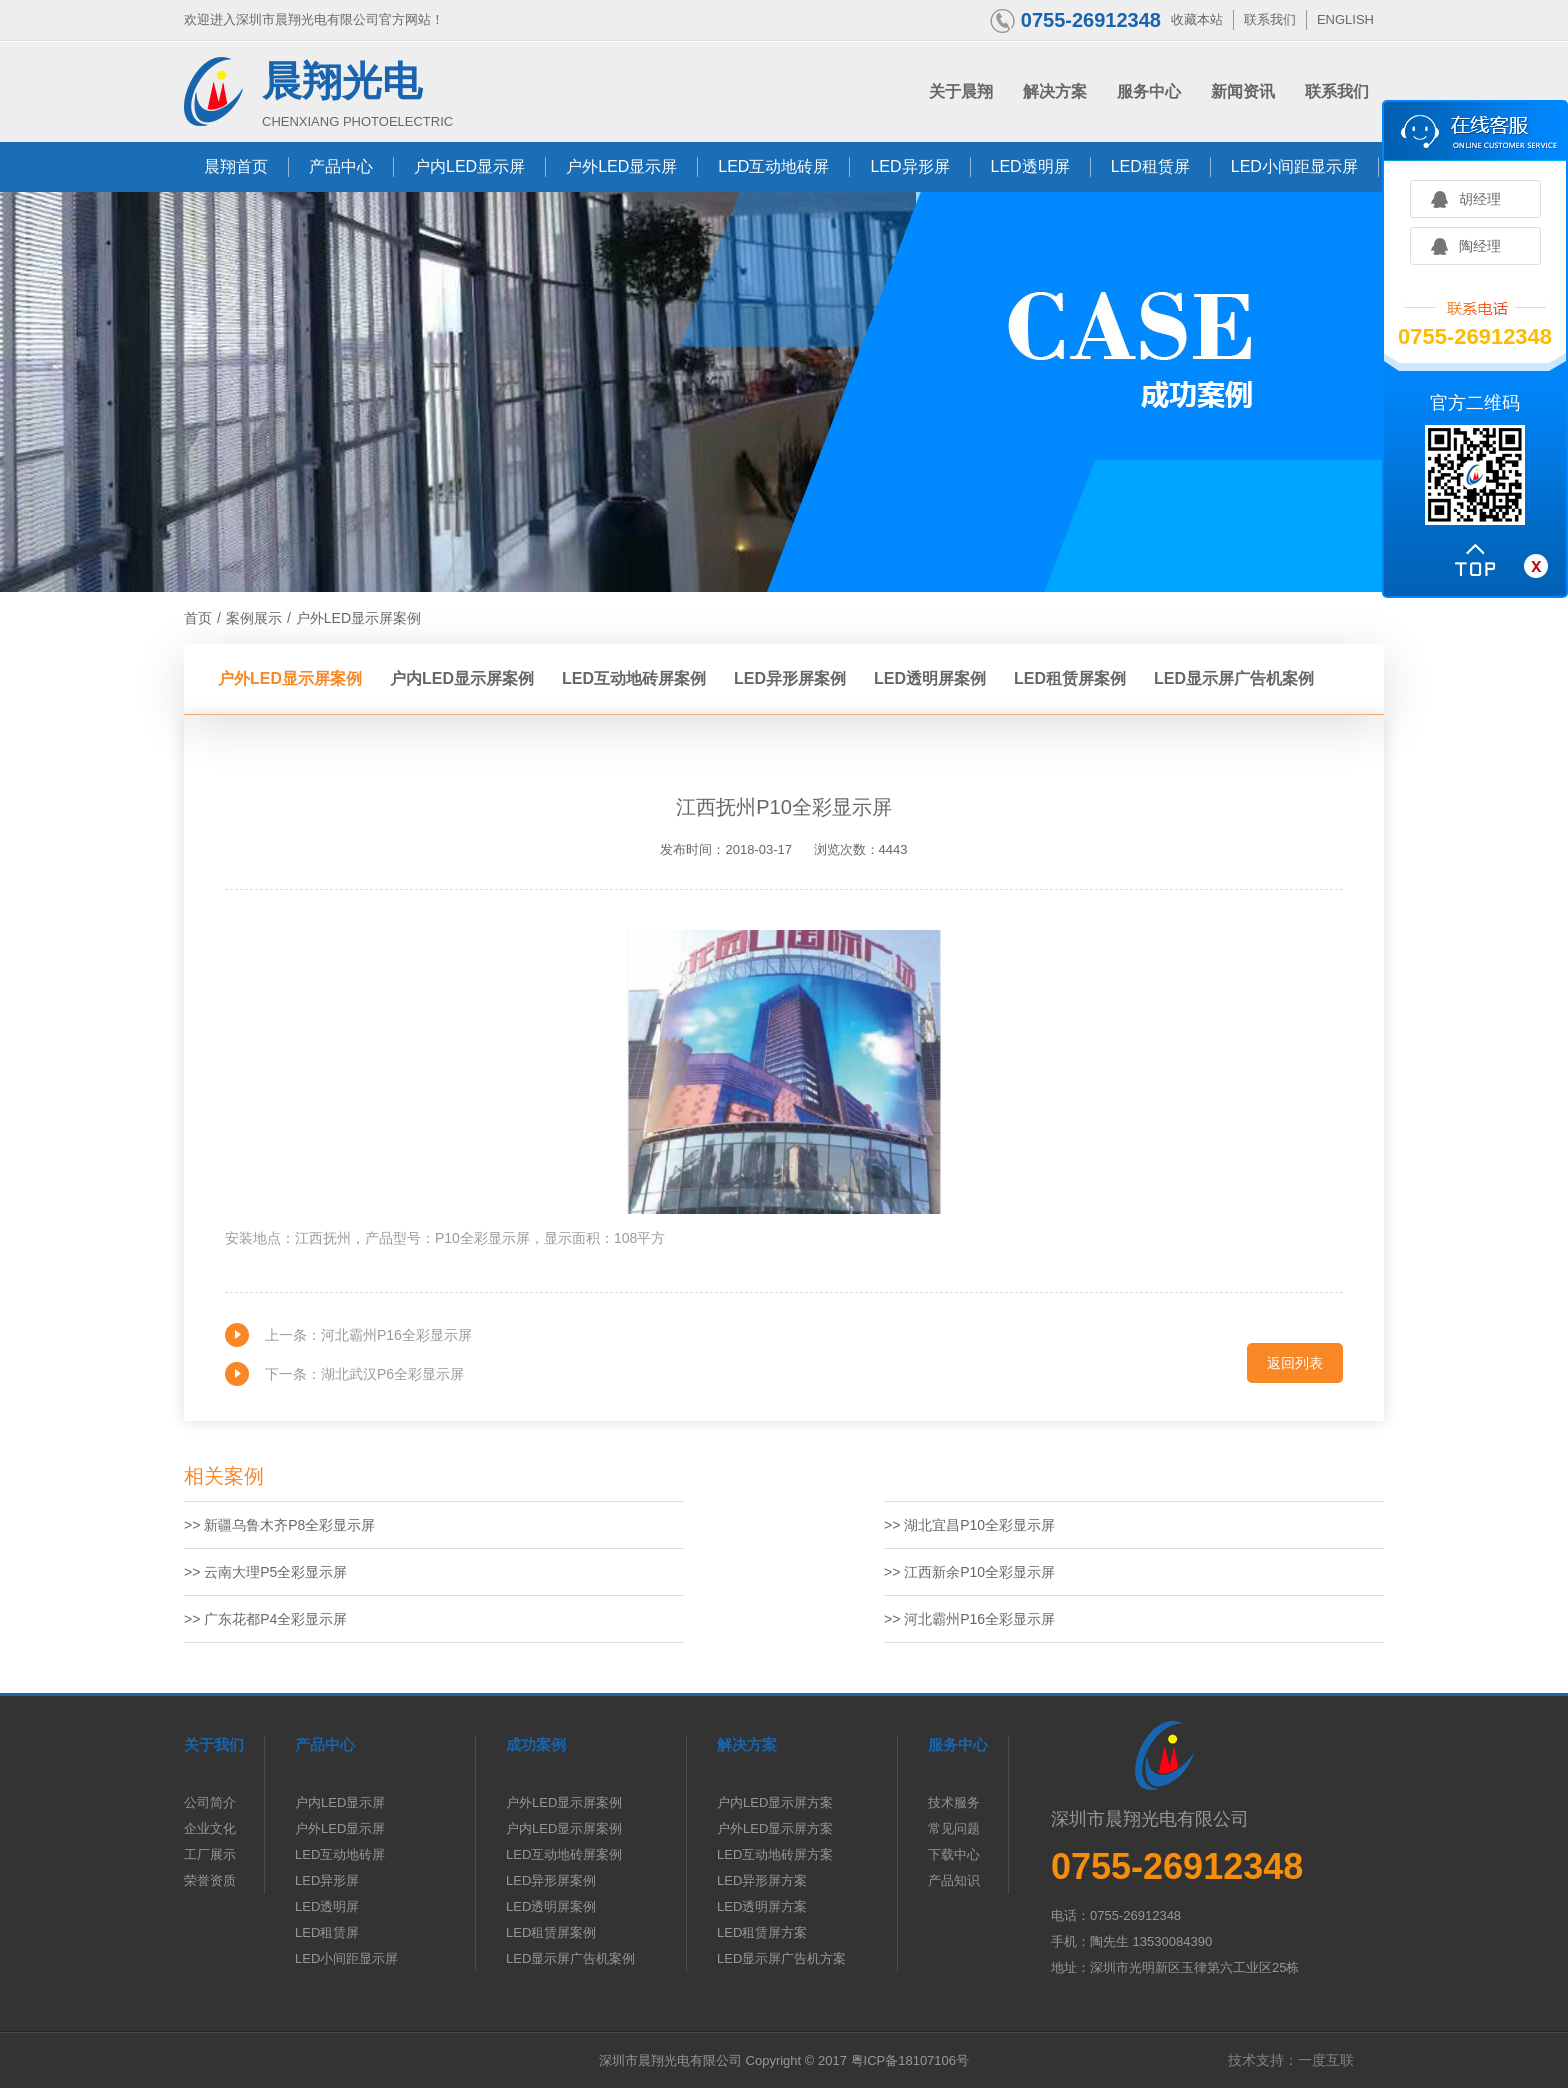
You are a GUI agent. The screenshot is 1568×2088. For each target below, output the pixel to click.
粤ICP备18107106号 (910, 2060)
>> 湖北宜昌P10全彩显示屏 (969, 1525)
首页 (198, 618)
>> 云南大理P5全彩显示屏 (265, 1572)
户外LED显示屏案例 (358, 618)
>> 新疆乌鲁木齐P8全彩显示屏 (279, 1525)
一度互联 (1326, 2060)
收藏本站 (1197, 19)
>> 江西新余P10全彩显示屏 (969, 1572)
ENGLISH (1345, 19)
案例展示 (254, 618)
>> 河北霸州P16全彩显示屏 (969, 1619)
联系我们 (1270, 19)
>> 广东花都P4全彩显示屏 (265, 1619)
